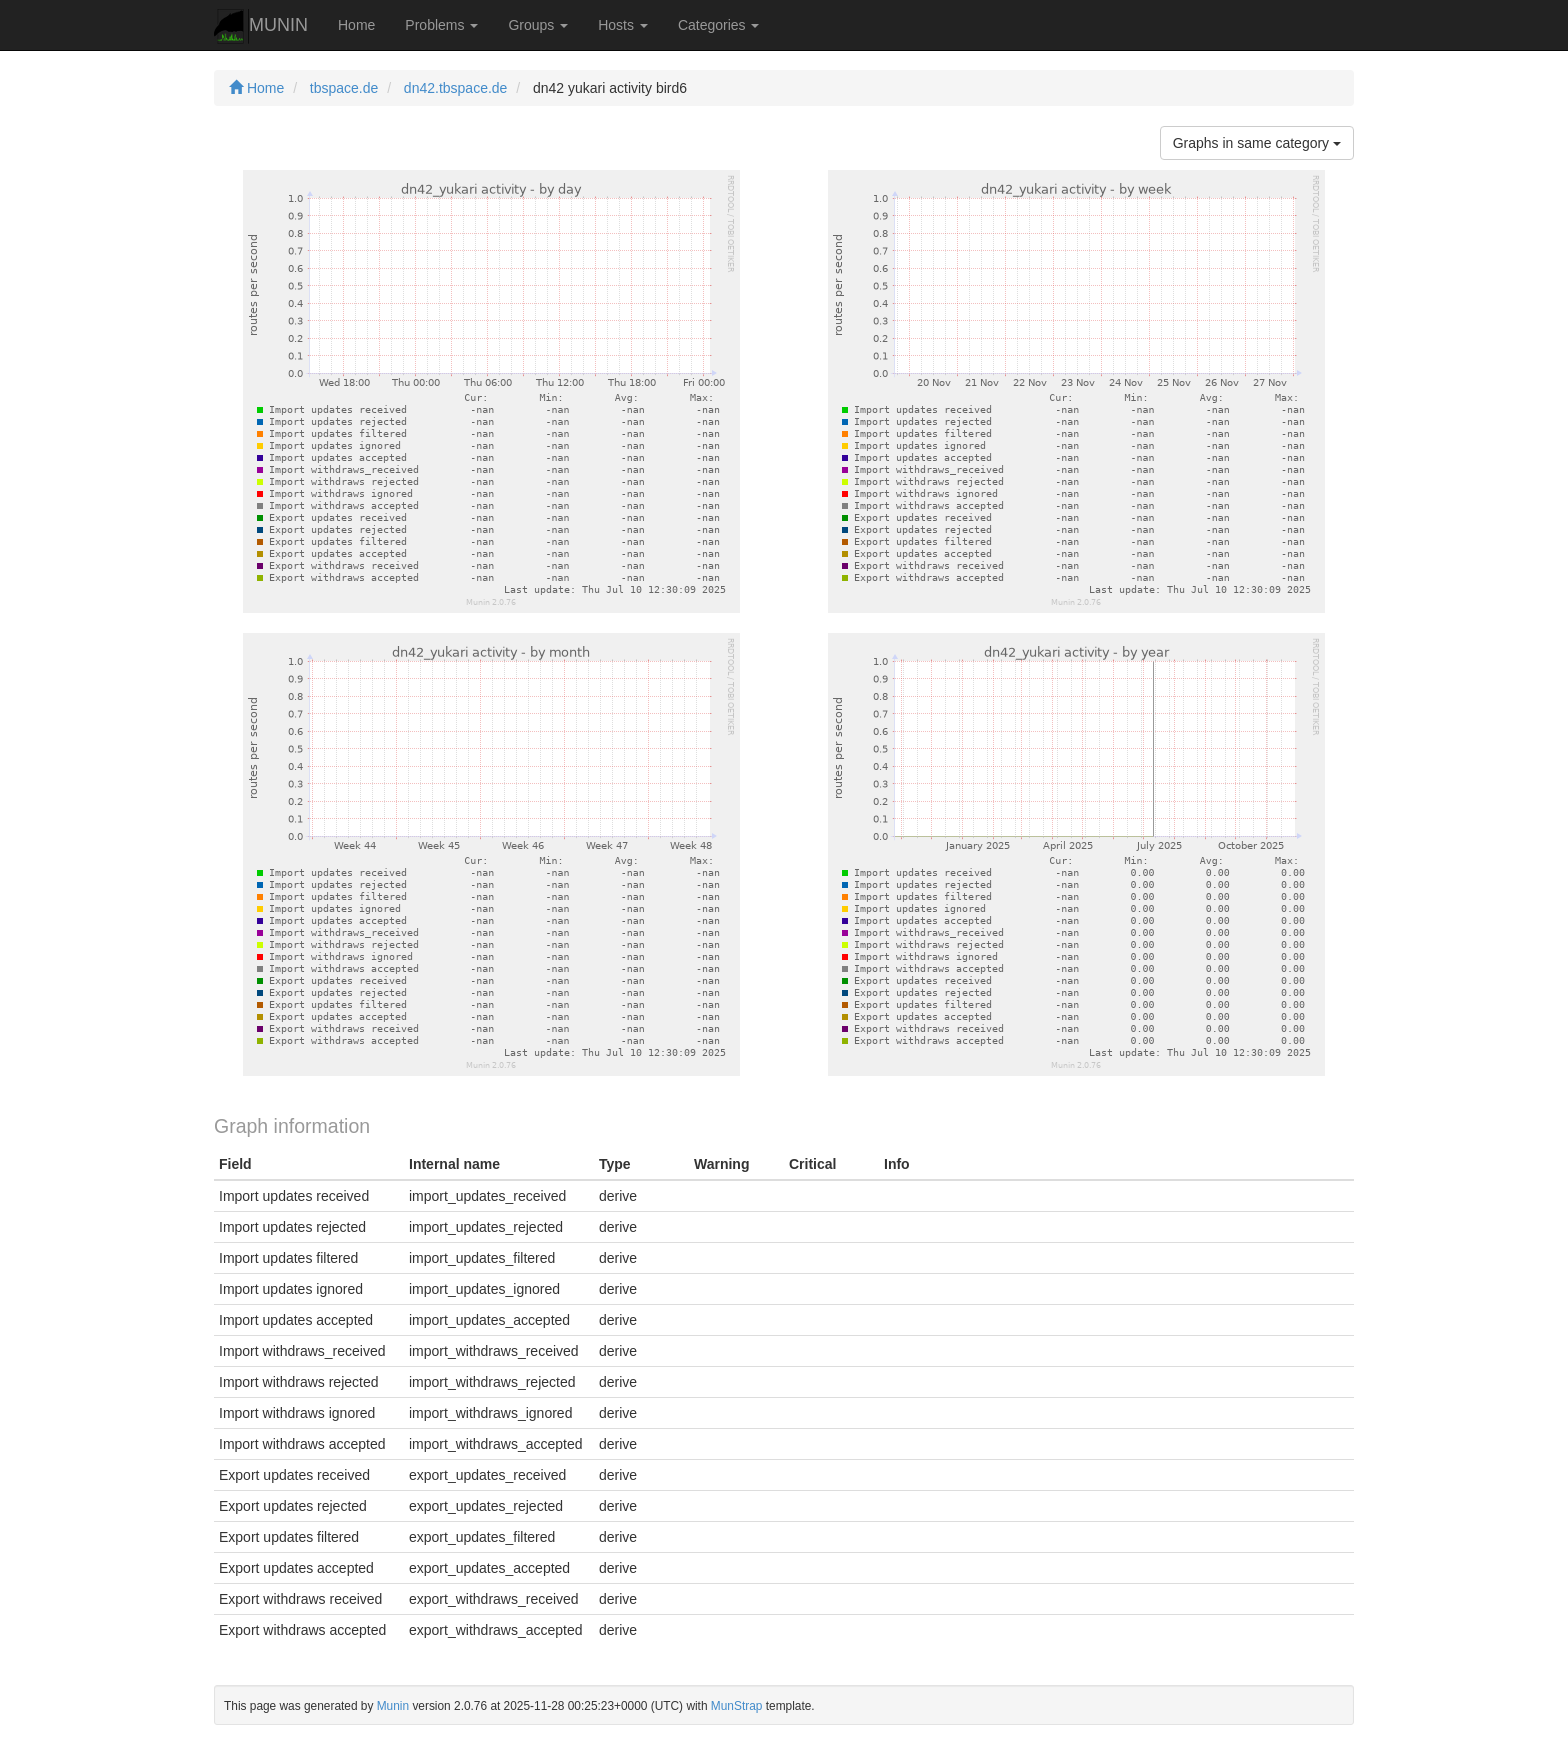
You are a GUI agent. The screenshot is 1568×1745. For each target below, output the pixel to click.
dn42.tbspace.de (456, 88)
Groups (538, 25)
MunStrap (737, 1706)
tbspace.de (344, 88)
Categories (719, 25)
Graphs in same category (1257, 143)
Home (356, 25)
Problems (441, 25)
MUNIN (261, 26)
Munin (393, 1706)
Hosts (623, 25)
